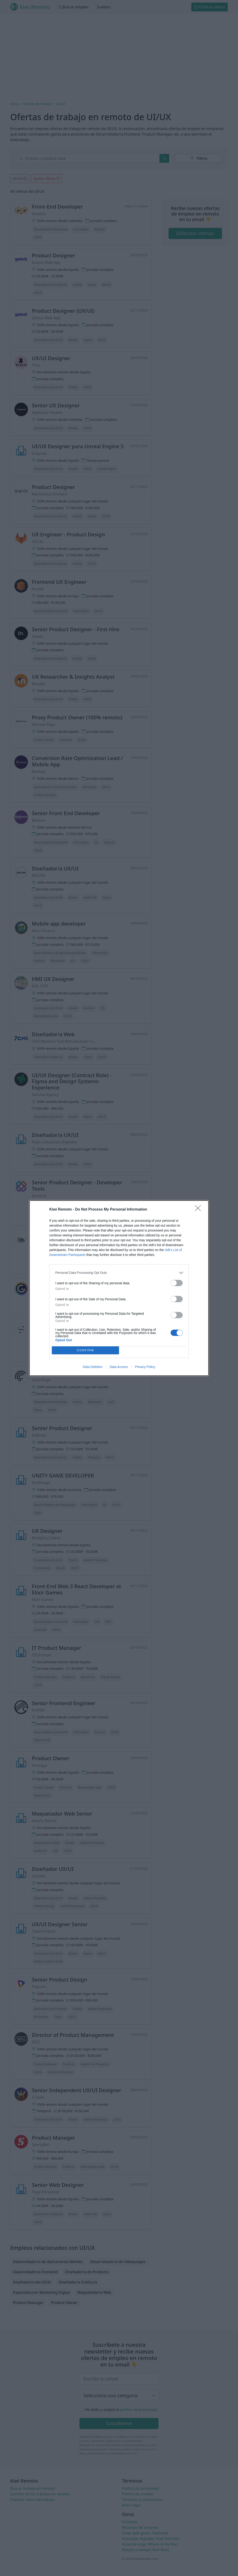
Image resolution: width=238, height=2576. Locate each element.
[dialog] (119, 1288)
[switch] (177, 1283)
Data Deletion (92, 1367)
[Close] (199, 1209)
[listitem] (119, 1272)
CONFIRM (85, 1350)
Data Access (119, 1367)
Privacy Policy (145, 1367)
